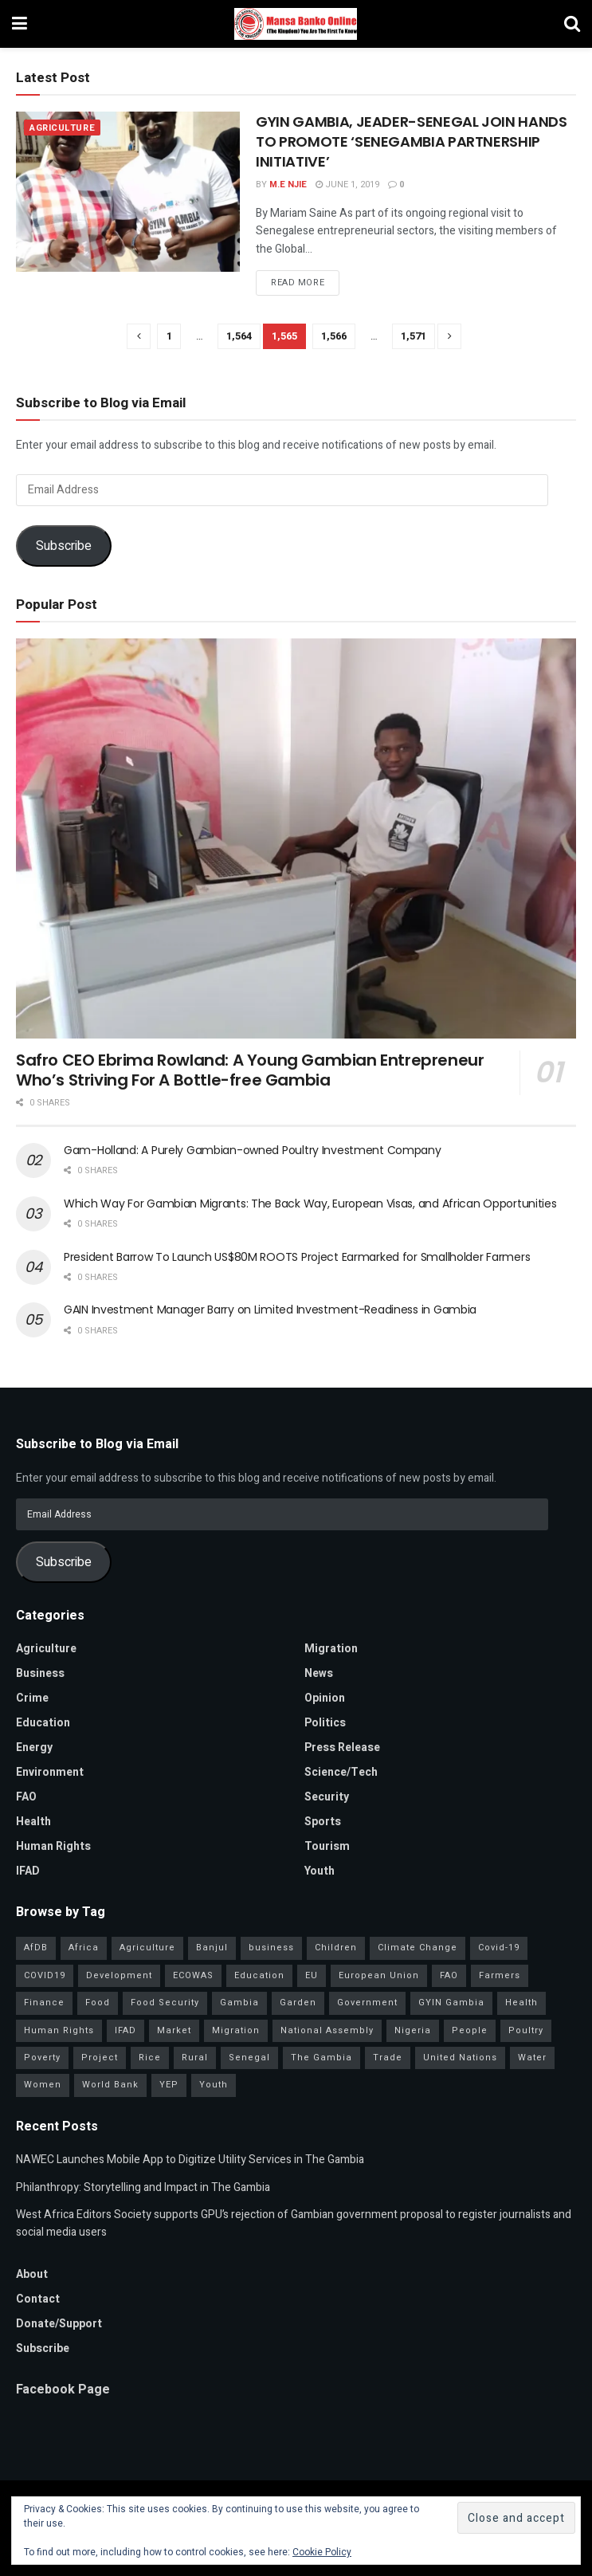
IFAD (28, 1871)
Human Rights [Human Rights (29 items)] (59, 2030)
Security (326, 1797)
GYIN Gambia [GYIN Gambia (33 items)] (451, 2002)
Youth (319, 1871)
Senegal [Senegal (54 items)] (249, 2057)
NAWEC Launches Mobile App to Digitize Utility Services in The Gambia (190, 2159)
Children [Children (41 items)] (336, 1947)
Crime (32, 1698)
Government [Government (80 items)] (367, 2002)
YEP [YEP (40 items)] (168, 2084)
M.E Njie (288, 184)
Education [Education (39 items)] (259, 1975)
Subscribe (64, 546)
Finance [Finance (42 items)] (44, 2002)
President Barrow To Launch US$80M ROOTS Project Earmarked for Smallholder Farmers (297, 1257)
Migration (331, 1648)
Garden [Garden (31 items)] (298, 2002)
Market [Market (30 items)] (174, 2030)
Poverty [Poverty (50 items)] (42, 2057)
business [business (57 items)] (271, 1947)
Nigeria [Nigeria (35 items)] (412, 2030)
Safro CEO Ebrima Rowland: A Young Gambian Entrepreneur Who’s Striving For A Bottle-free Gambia (250, 1070)
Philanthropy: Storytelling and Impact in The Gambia (143, 2187)
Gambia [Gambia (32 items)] (239, 2002)
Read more (297, 282)
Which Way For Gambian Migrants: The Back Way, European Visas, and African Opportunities (310, 1203)
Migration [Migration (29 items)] (236, 2030)
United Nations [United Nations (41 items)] (460, 2057)
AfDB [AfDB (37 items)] (36, 1947)
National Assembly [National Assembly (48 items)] (327, 2030)
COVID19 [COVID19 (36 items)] (44, 1975)
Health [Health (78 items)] (521, 2002)
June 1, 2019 (347, 184)
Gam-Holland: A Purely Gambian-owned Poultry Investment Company (252, 1150)
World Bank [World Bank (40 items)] (110, 2084)
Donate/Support (59, 2323)
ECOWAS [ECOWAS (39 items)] (193, 1975)
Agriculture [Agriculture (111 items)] (147, 1947)
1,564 (239, 336)
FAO (26, 1797)
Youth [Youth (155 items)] (213, 2084)
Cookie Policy (321, 2552)
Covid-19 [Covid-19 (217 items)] (498, 1947)
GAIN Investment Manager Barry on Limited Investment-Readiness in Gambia (270, 1309)
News (318, 1673)
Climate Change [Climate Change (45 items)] (417, 1947)
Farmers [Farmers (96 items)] (499, 1975)
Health (33, 1821)
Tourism (327, 1846)
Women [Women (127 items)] (42, 2084)
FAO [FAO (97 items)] (449, 1975)
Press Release (342, 1747)
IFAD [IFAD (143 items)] (125, 2030)
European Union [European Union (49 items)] (379, 1975)
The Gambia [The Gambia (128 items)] (321, 2057)
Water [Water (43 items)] (532, 2057)
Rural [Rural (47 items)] (195, 2057)
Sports (322, 1821)
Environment (50, 1772)
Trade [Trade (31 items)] (387, 2057)
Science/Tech (341, 1772)
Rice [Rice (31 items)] (150, 2057)
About (32, 2274)
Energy (34, 1747)
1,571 (413, 336)
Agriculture (62, 128)
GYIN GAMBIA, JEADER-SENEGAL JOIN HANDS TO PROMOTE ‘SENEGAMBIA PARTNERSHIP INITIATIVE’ (411, 141)
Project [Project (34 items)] (99, 2057)
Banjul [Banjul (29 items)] (212, 1947)
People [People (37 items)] (470, 2030)
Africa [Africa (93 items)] (84, 1947)
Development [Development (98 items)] (119, 1975)
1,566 (334, 336)
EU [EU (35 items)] (311, 1975)
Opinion (324, 1698)
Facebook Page (63, 2389)
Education (43, 1722)
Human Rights (53, 1846)
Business (40, 1673)
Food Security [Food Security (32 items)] (165, 2002)
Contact (38, 2299)
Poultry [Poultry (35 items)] (525, 2030)
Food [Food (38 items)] (97, 2002)
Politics (325, 1722)
